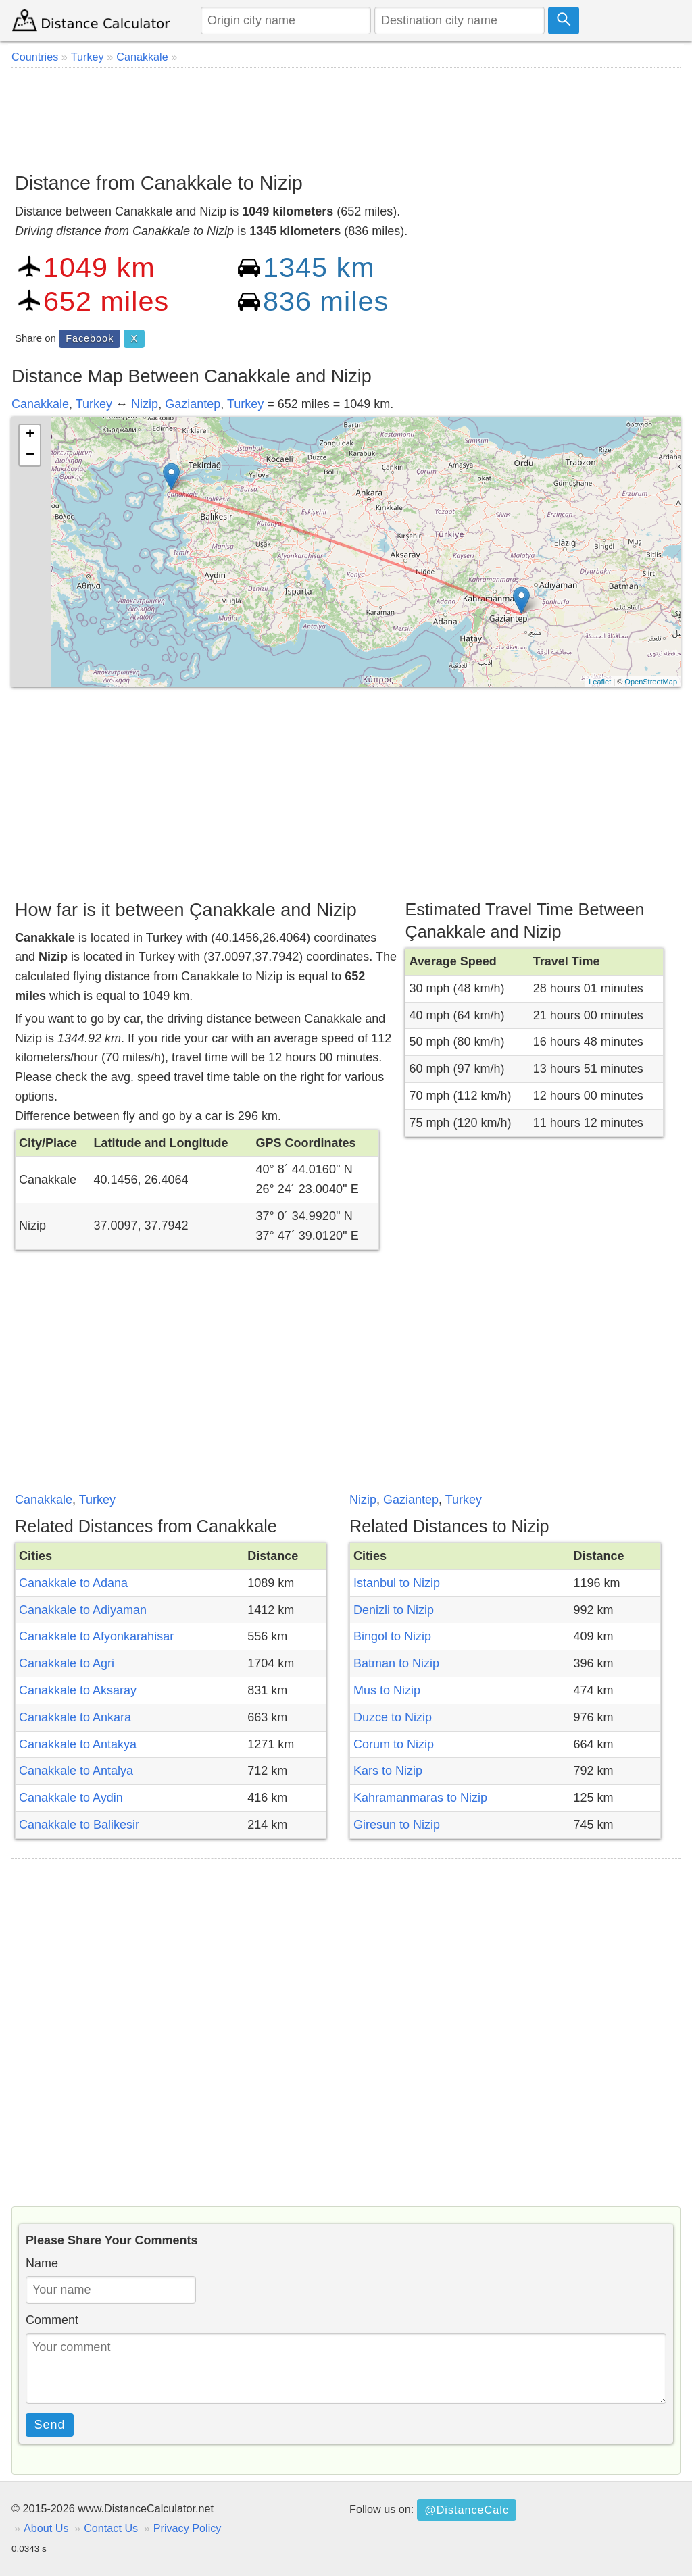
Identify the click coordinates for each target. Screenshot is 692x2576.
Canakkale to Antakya (78, 1744)
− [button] (30, 455)
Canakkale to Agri (66, 1663)
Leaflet (600, 682)
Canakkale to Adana (73, 1583)
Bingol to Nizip (392, 1636)
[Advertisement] (346, 114)
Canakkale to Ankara (75, 1717)
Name (42, 2263)
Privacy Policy (187, 2528)
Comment (52, 2320)
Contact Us (111, 2528)
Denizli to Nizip (393, 1610)
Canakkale (40, 404)
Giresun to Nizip (396, 1825)
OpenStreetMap (650, 682)
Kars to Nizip (387, 1770)
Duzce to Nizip (392, 1717)
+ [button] (30, 435)
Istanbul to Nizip (396, 1583)
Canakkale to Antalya (76, 1770)
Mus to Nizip (386, 1690)
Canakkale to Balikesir (79, 1825)
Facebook (90, 338)
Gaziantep (192, 404)
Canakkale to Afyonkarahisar (96, 1636)
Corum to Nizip (393, 1744)
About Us (46, 2528)
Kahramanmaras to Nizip (420, 1797)
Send (50, 2424)
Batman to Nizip (396, 1663)
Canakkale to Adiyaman (83, 1610)
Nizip (144, 404)
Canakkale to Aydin (71, 1797)
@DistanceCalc (466, 2510)
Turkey (94, 404)
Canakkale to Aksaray (78, 1690)
